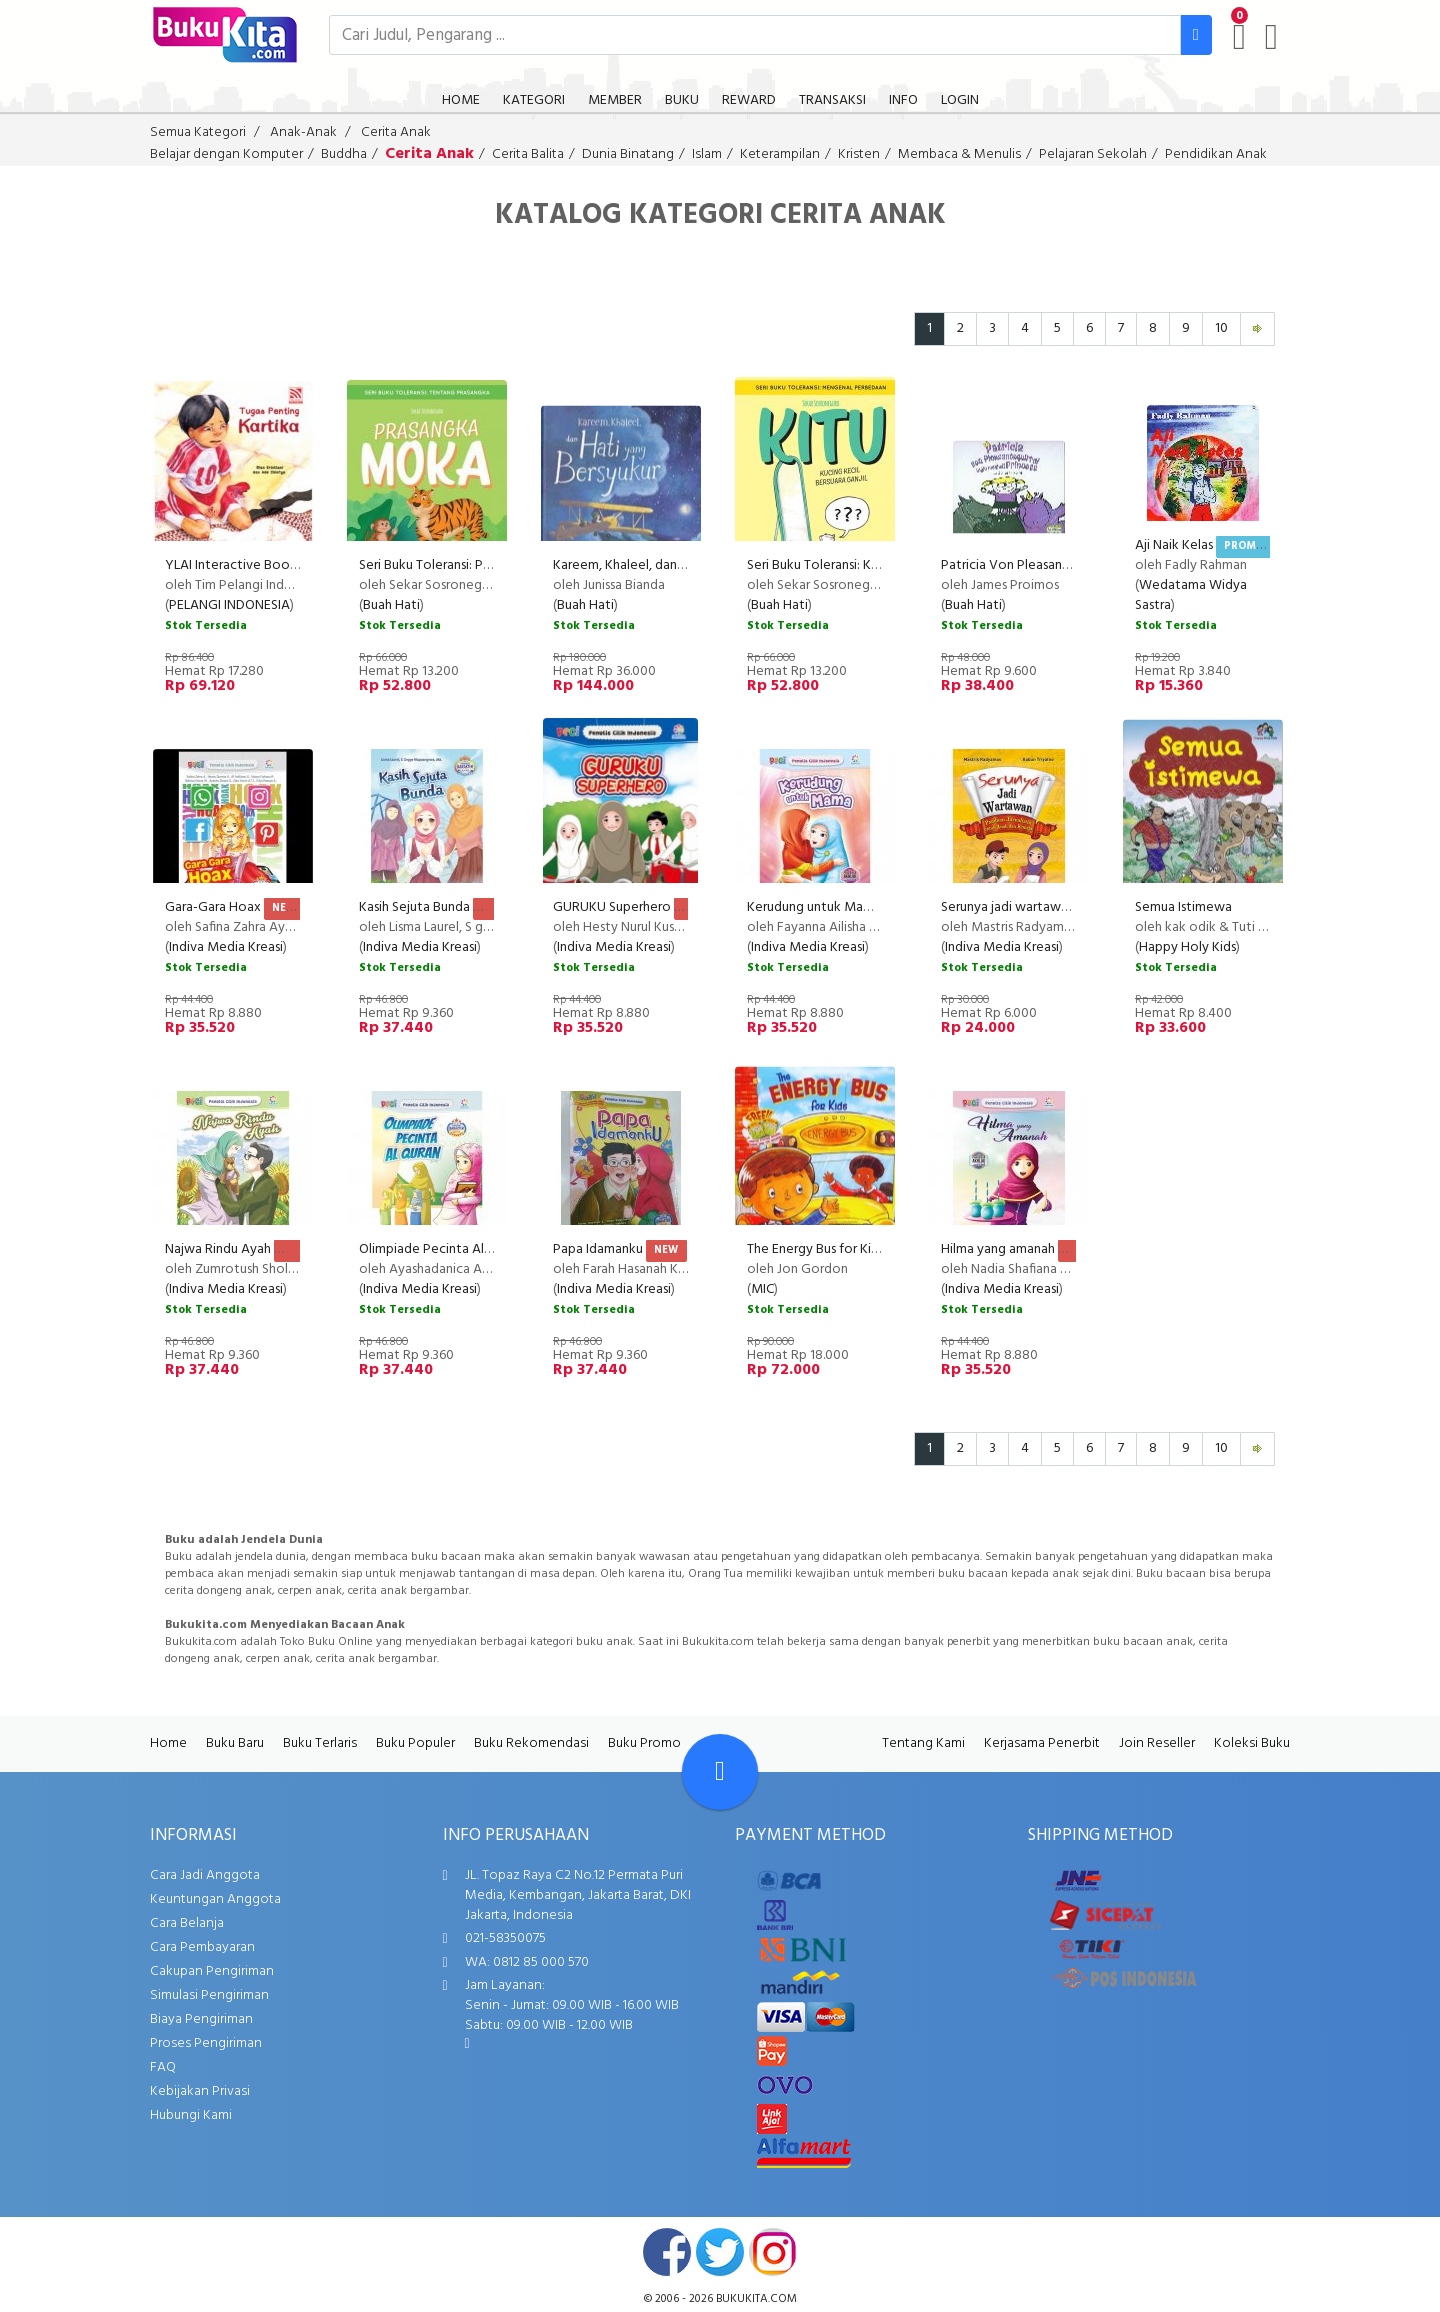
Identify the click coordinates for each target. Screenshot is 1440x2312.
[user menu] (1271, 37)
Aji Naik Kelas (1174, 545)
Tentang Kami (923, 1743)
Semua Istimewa (1183, 907)
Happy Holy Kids (1187, 947)
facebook (667, 2252)
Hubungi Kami (191, 2115)
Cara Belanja (187, 1923)
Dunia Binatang (628, 154)
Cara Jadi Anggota (205, 1875)
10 (1221, 328)
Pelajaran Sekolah (1093, 154)
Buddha (344, 154)
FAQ (163, 2067)
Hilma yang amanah (998, 1249)
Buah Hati (391, 605)
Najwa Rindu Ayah (218, 1249)
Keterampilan (780, 154)
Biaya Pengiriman (201, 2019)
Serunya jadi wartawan (1008, 907)
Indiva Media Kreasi (226, 947)
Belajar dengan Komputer (226, 154)
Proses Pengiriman (206, 2043)
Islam (707, 154)
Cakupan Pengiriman (212, 1971)
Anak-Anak (303, 132)
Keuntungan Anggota (215, 1899)
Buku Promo (644, 1743)
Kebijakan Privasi (200, 2091)
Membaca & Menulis (959, 154)
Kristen (859, 154)
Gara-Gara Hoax (213, 907)
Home (168, 1743)
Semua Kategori (198, 132)
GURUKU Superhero (612, 907)
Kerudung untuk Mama (814, 907)
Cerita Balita (528, 154)
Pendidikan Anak (1216, 154)
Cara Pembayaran (202, 1947)
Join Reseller (1157, 1743)
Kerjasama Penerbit (1042, 1743)
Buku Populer (415, 1743)
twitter (720, 2252)
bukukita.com (756, 2299)
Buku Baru (235, 1743)
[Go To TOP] (720, 1772)
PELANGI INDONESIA (229, 605)
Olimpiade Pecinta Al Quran (440, 1249)
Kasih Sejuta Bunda (414, 907)
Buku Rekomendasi (531, 1743)
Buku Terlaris (320, 1743)
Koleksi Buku (1252, 1743)
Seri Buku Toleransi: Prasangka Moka (466, 565)
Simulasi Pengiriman (209, 1995)
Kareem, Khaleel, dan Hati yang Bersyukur (675, 565)
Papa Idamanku (598, 1249)
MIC (762, 1289)
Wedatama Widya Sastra (1191, 595)
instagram (773, 2252)
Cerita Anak (396, 132)
